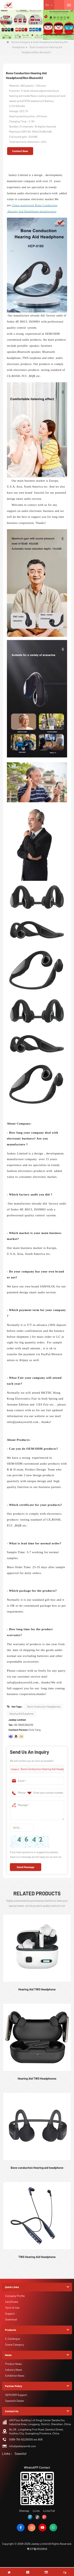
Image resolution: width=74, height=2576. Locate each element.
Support (10, 2313)
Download (11, 2319)
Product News (13, 2363)
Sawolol (20, 2453)
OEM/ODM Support (16, 2394)
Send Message (25, 1867)
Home (12, 42)
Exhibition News (14, 2375)
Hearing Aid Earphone (21, 1713)
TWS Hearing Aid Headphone (37, 2257)
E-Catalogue (12, 2338)
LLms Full (49, 2510)
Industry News (13, 2369)
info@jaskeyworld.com (22, 2446)
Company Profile (15, 2295)
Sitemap (24, 2510)
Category (25, 42)
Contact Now (20, 151)
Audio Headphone (42, 42)
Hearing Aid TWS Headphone (37, 1989)
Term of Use (12, 2307)
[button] (18, 35)
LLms (36, 2510)
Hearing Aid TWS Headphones (37, 2078)
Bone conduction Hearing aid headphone (37, 2167)
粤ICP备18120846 (37, 2548)
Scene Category (14, 2344)
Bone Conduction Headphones (44, 1706)
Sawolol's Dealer (14, 2400)
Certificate (11, 2301)
